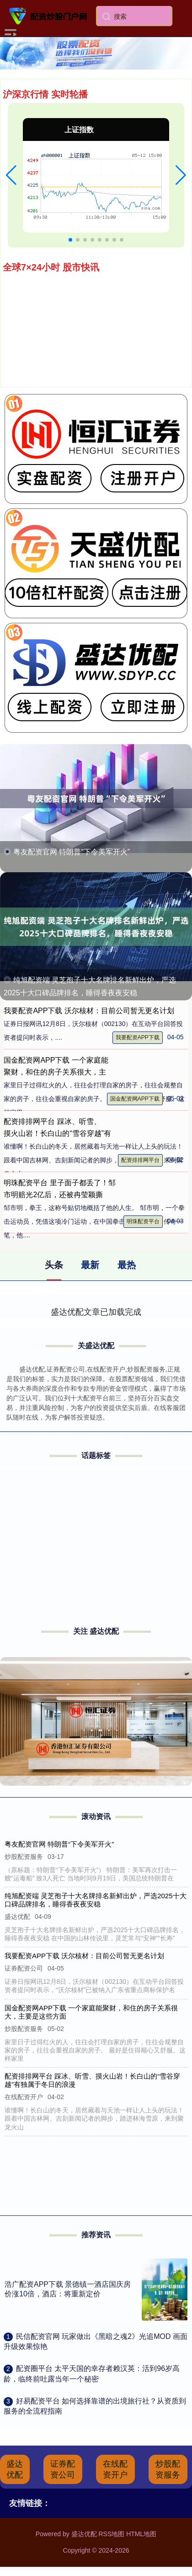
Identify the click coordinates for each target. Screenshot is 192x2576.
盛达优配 (14, 2469)
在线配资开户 (115, 2469)
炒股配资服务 (167, 2469)
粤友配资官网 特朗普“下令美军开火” (71, 852)
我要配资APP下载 (138, 1037)
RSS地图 (111, 2534)
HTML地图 (141, 2534)
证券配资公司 (62, 2469)
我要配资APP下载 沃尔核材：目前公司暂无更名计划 (89, 1011)
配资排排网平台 (140, 1160)
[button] (11, 175)
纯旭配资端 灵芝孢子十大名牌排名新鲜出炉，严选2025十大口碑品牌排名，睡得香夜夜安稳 (96, 1900)
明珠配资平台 (143, 1221)
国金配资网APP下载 (135, 1099)
